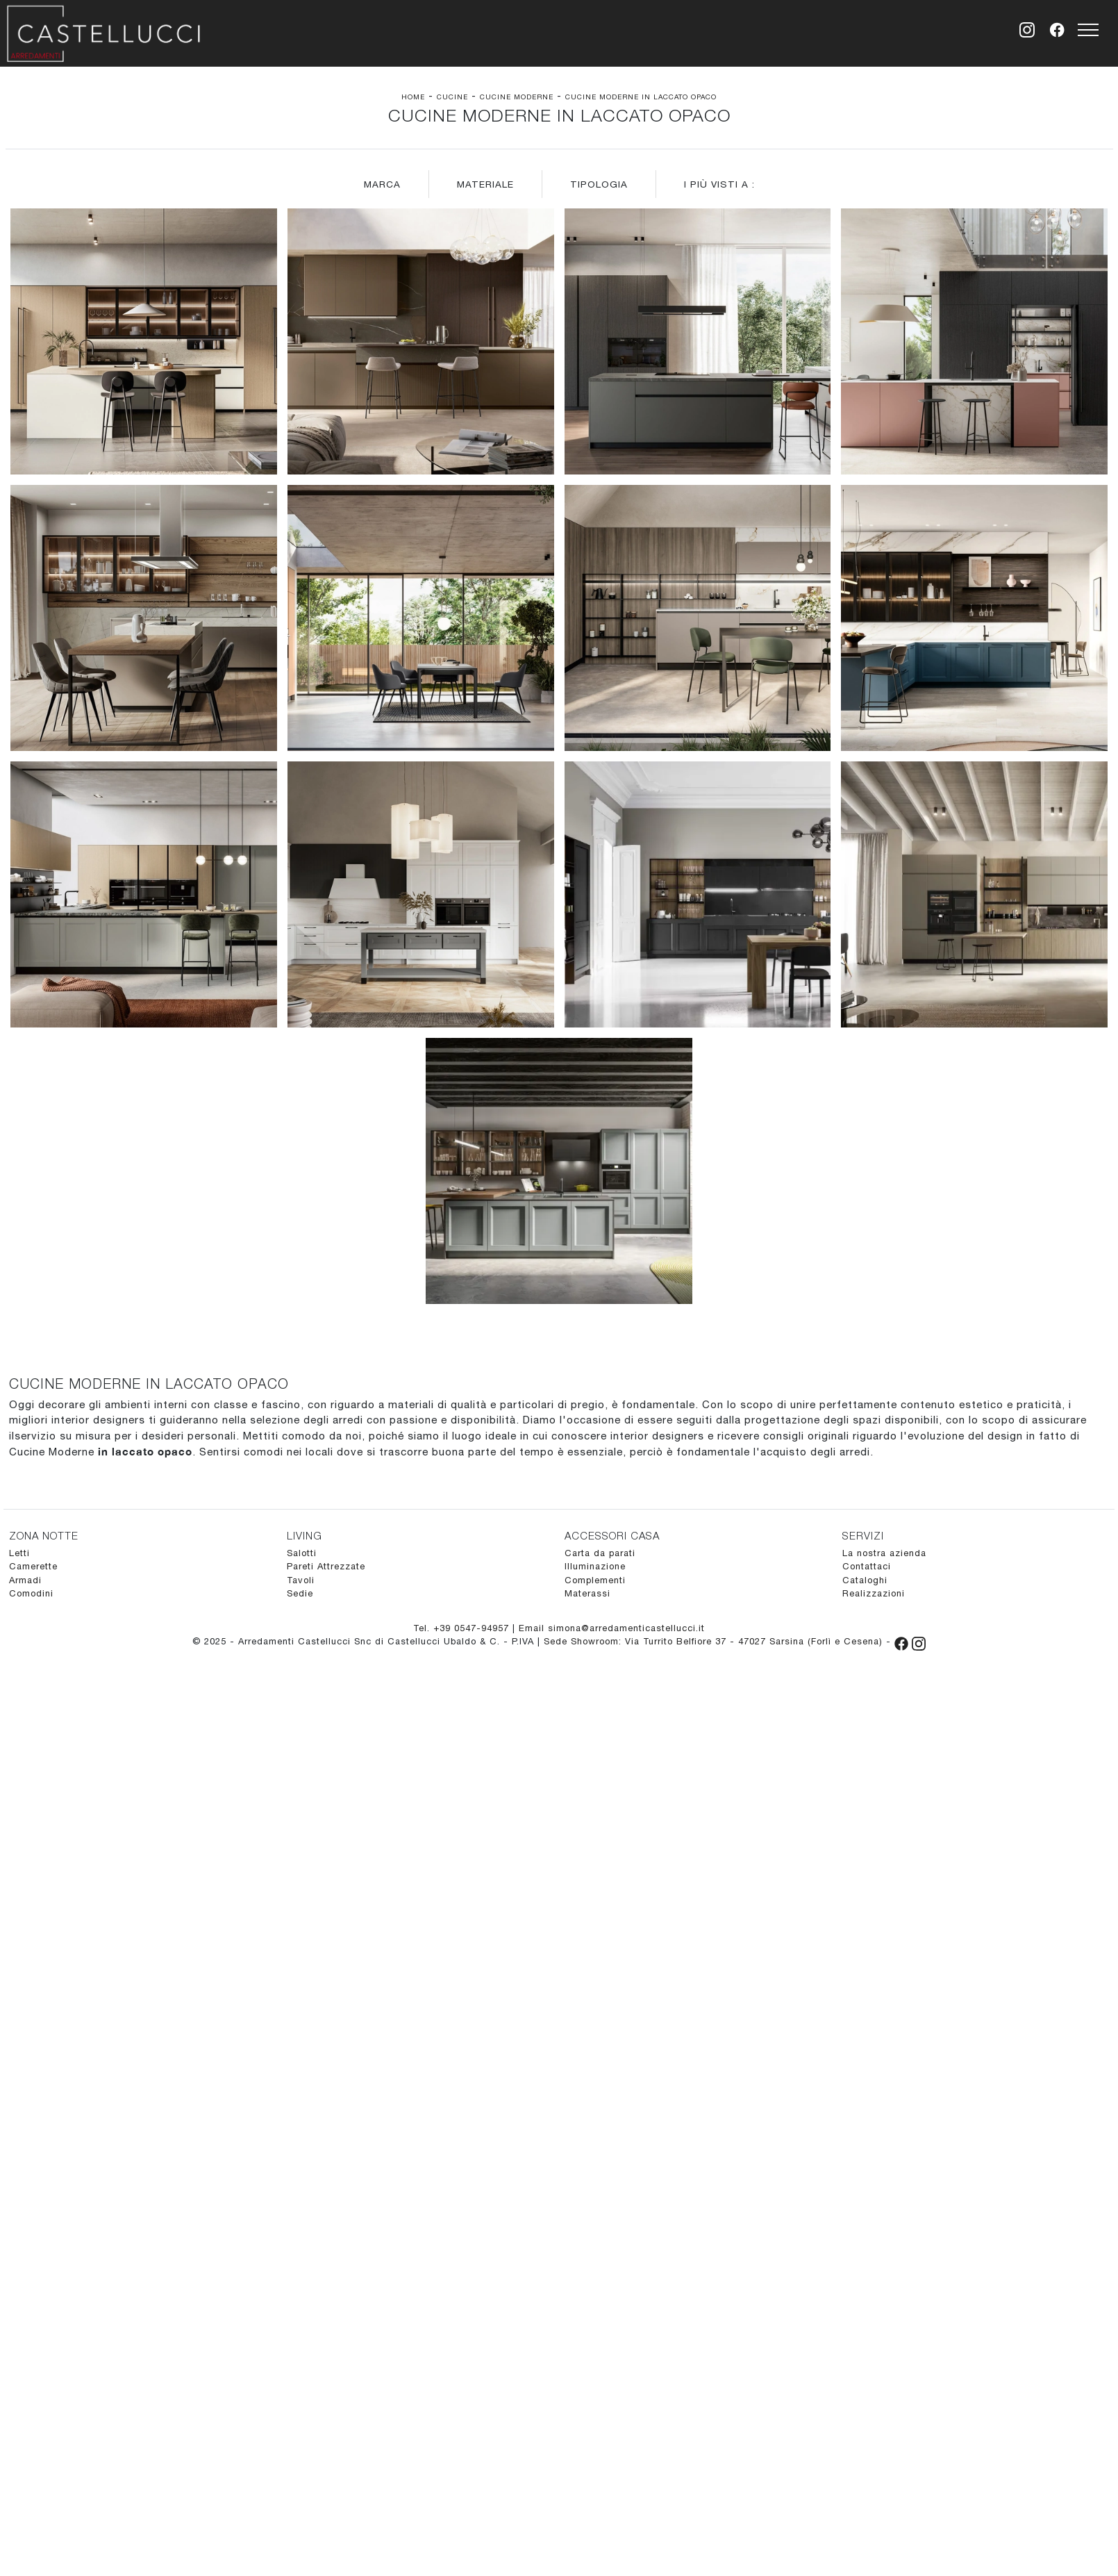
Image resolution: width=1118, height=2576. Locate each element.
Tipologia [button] (599, 184)
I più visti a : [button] (719, 184)
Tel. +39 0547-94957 (462, 1628)
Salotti (302, 1553)
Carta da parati (600, 1553)
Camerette (33, 1566)
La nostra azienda (884, 1553)
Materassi (587, 1593)
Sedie (300, 1593)
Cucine (452, 96)
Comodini (31, 1593)
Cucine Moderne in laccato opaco (641, 96)
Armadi (25, 1580)
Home (413, 96)
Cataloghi (864, 1580)
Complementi (595, 1580)
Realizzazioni (873, 1593)
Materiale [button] (485, 184)
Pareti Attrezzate (326, 1566)
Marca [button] (382, 184)
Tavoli (301, 1580)
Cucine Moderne (516, 96)
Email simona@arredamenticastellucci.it (612, 1628)
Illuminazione (595, 1566)
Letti (19, 1553)
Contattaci (866, 1566)
